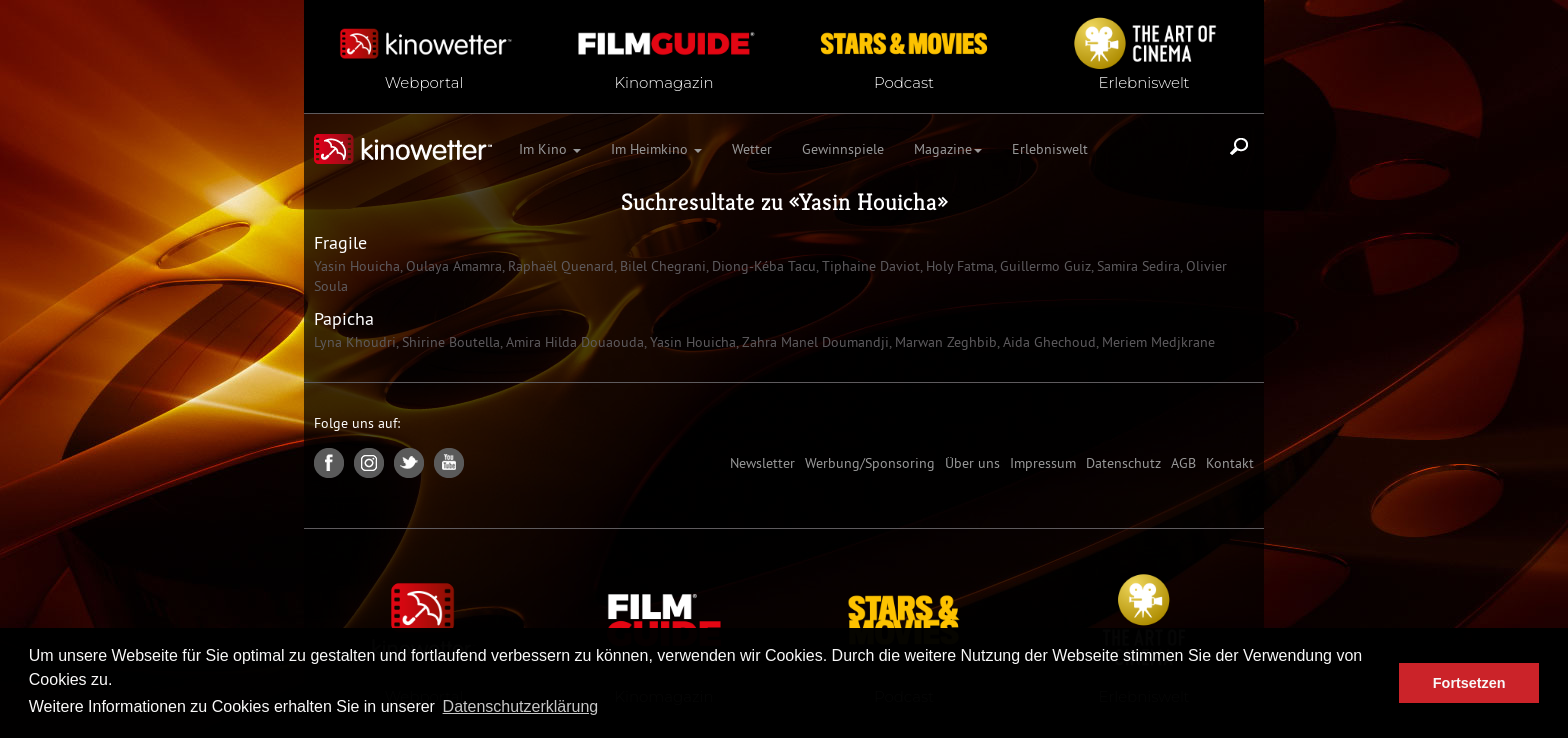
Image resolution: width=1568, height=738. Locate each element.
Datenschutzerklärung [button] (521, 706)
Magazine (948, 149)
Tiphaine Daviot (869, 266)
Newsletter (762, 463)
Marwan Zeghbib (944, 342)
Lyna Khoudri (355, 342)
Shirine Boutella (449, 342)
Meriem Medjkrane (1156, 342)
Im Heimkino (656, 149)
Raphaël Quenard (559, 266)
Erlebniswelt (1050, 149)
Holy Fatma (958, 266)
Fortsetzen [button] (1469, 683)
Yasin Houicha (868, 202)
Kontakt (1230, 463)
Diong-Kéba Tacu (762, 266)
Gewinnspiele (843, 149)
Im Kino (550, 149)
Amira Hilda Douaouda (573, 342)
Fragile (340, 242)
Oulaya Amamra (452, 266)
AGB (1183, 463)
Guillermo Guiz (1043, 266)
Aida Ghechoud (1047, 342)
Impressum (1043, 463)
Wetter (752, 149)
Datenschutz (1123, 463)
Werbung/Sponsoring (870, 463)
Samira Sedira (1136, 266)
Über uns (972, 463)
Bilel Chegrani (661, 266)
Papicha (344, 318)
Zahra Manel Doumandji (813, 342)
